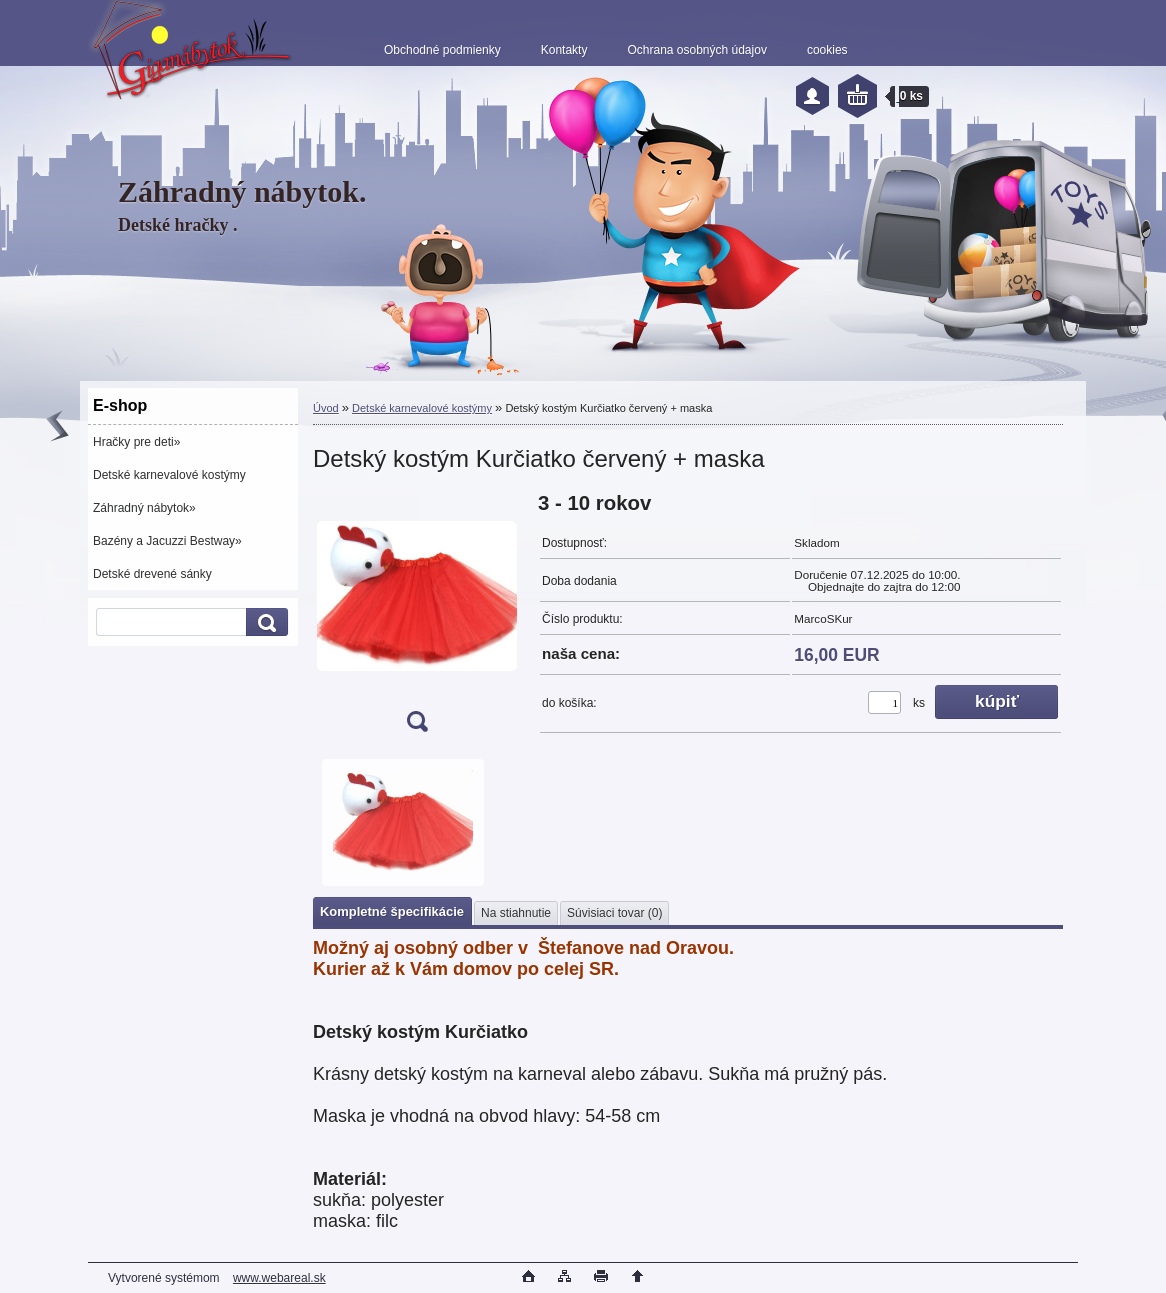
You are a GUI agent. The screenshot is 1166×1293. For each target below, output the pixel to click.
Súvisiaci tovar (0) (614, 913)
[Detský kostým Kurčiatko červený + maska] (417, 618)
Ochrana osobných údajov (696, 50)
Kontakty (564, 50)
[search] (264, 622)
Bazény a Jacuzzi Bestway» (167, 541)
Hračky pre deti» (136, 442)
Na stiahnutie (516, 913)
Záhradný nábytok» (144, 508)
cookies (827, 50)
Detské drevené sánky (152, 574)
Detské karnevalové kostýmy (169, 475)
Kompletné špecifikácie (392, 911)
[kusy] (884, 702)
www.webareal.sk (279, 1278)
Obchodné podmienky (442, 50)
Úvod (326, 408)
